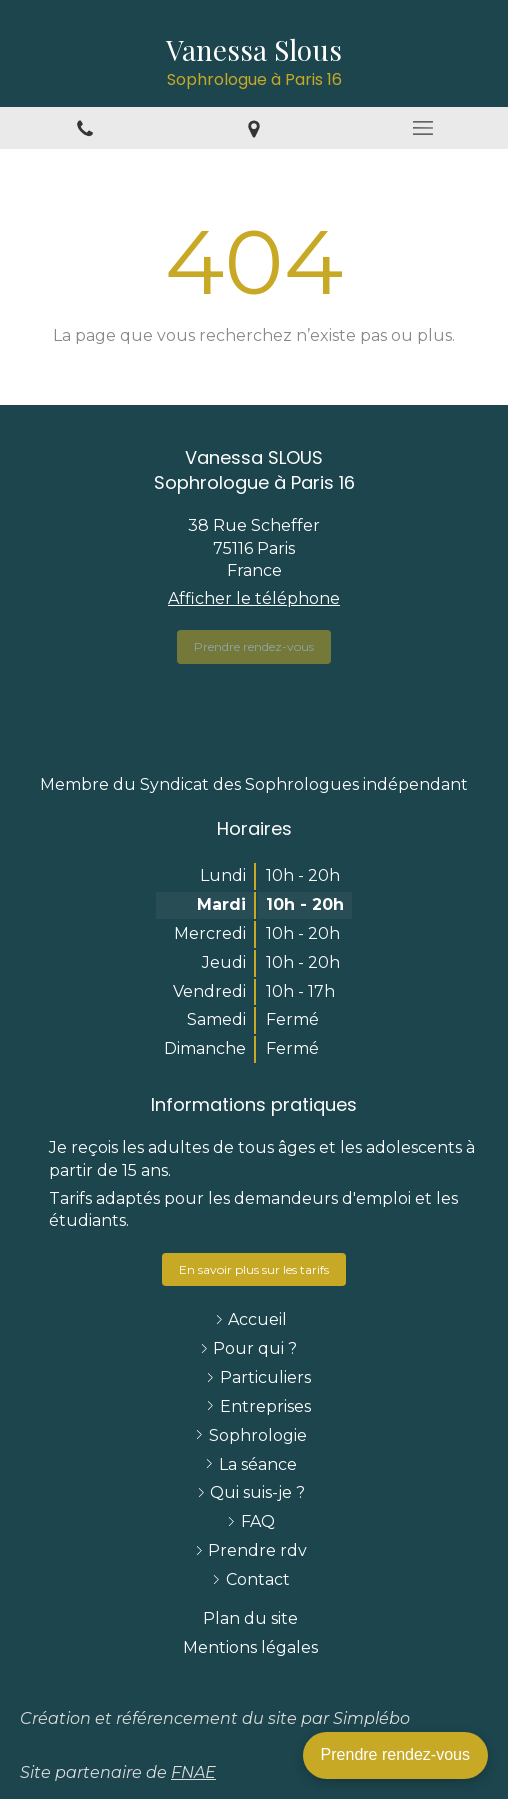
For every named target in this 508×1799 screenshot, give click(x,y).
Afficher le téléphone (254, 598)
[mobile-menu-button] (423, 128)
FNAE (193, 1772)
